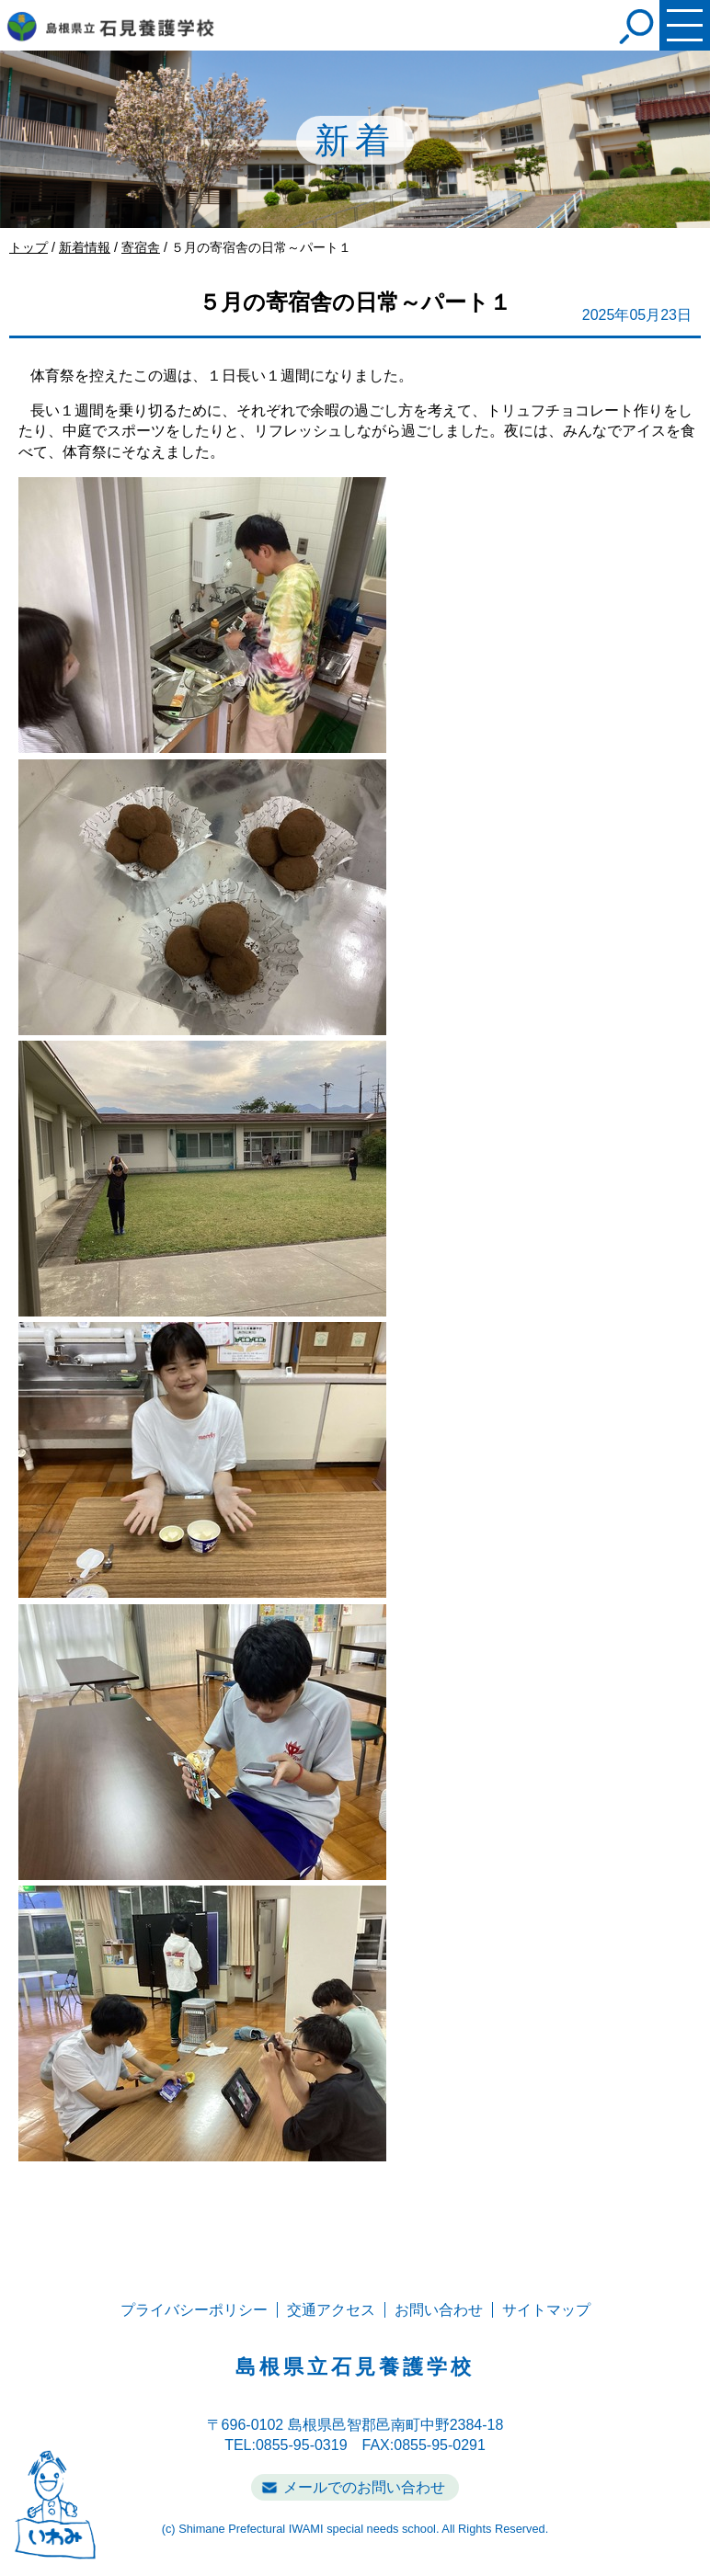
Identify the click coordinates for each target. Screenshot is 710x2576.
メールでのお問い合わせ (364, 2487)
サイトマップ (546, 2310)
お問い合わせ (439, 2310)
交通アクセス (331, 2310)
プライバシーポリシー (194, 2310)
